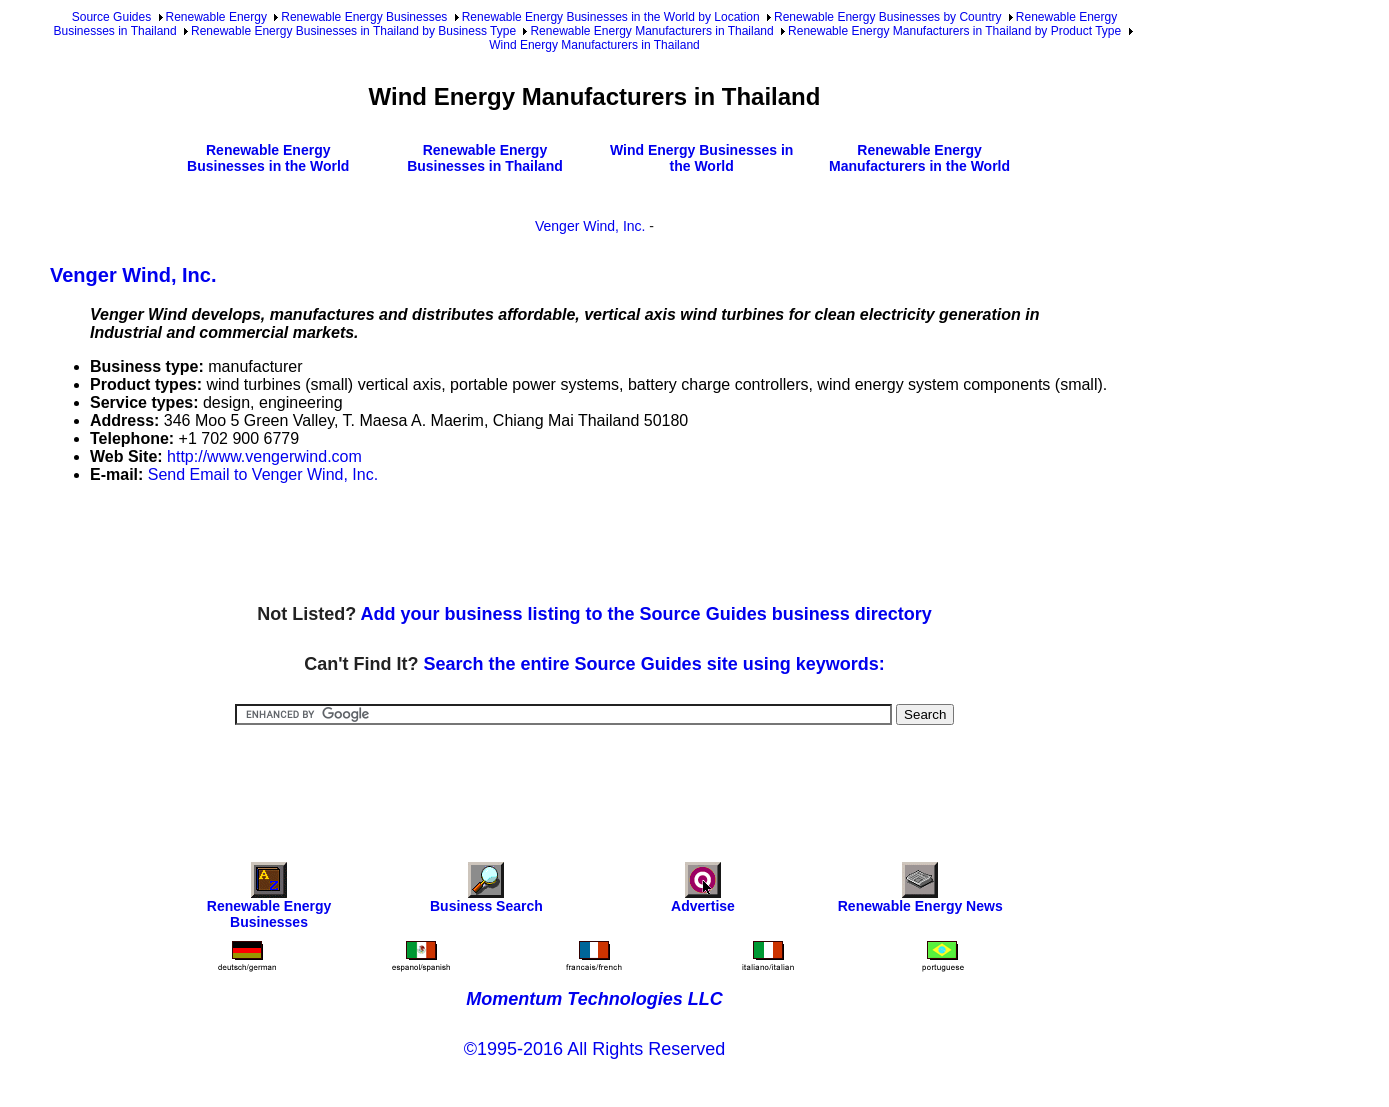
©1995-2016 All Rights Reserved (594, 1049)
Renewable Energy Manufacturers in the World (919, 158)
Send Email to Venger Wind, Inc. (263, 474)
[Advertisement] (414, 545)
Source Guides (111, 17)
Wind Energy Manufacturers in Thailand (594, 45)
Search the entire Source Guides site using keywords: (654, 664)
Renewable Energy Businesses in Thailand (485, 158)
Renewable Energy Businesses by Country (887, 17)
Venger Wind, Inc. (590, 226)
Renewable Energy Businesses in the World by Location (611, 17)
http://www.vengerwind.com (264, 456)
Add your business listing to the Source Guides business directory (646, 614)
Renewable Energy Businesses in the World (268, 158)
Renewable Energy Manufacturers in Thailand (651, 31)
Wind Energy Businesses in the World (701, 158)
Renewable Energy (216, 17)
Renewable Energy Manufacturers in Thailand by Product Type (954, 31)
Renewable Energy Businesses (364, 17)
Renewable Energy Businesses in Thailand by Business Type (353, 31)
